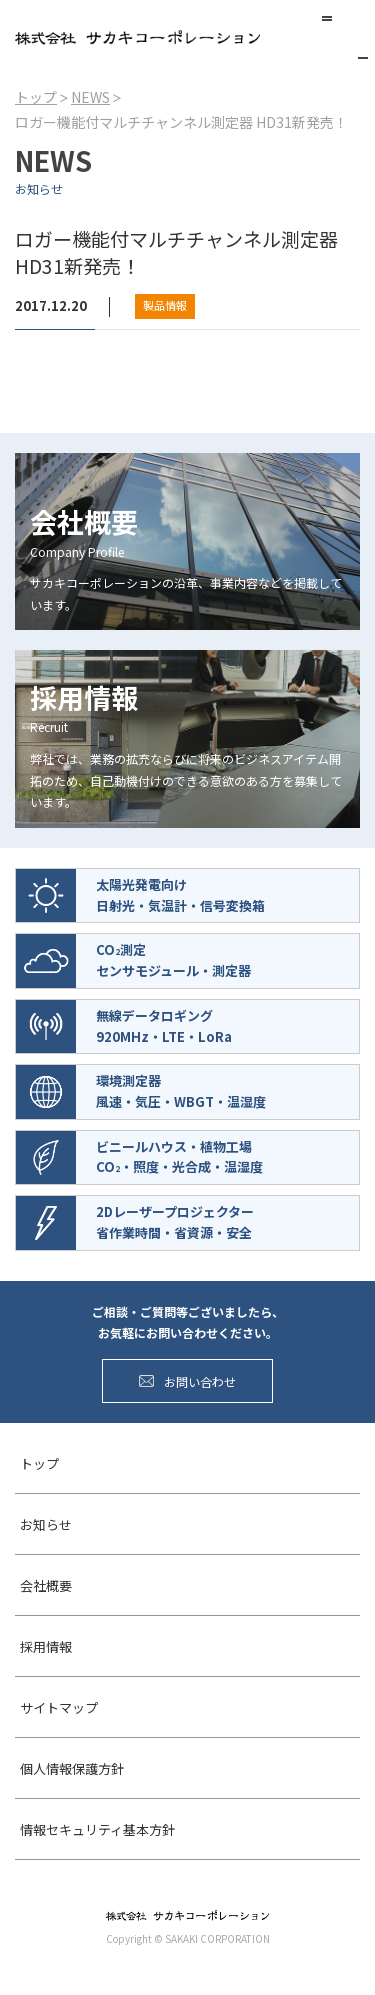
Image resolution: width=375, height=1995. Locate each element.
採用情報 (46, 1646)
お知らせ (46, 1524)
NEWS (90, 97)
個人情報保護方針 (72, 1768)
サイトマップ (59, 1707)
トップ (36, 97)
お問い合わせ (187, 1381)
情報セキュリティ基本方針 (97, 1829)
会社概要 (46, 1585)
